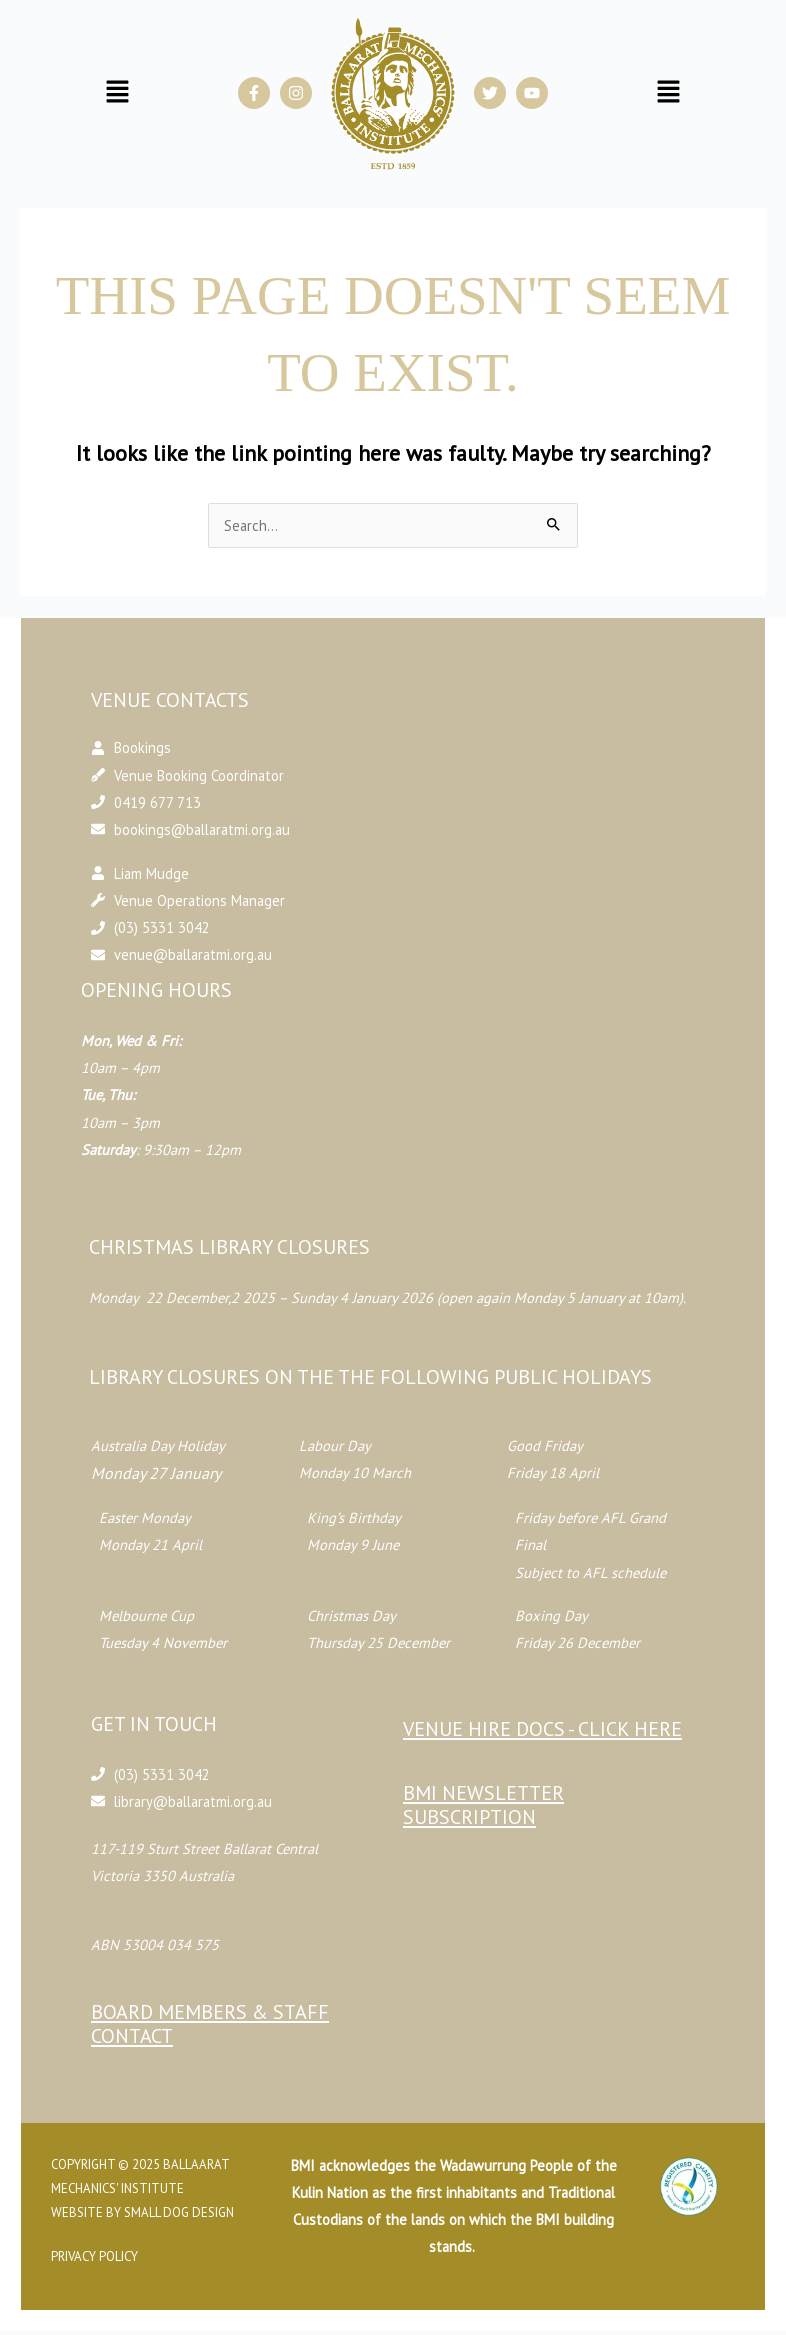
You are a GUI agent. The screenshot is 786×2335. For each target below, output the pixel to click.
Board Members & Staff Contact (214, 2024)
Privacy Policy (99, 2256)
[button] (118, 93)
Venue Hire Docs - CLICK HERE (542, 1729)
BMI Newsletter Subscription (483, 1805)
